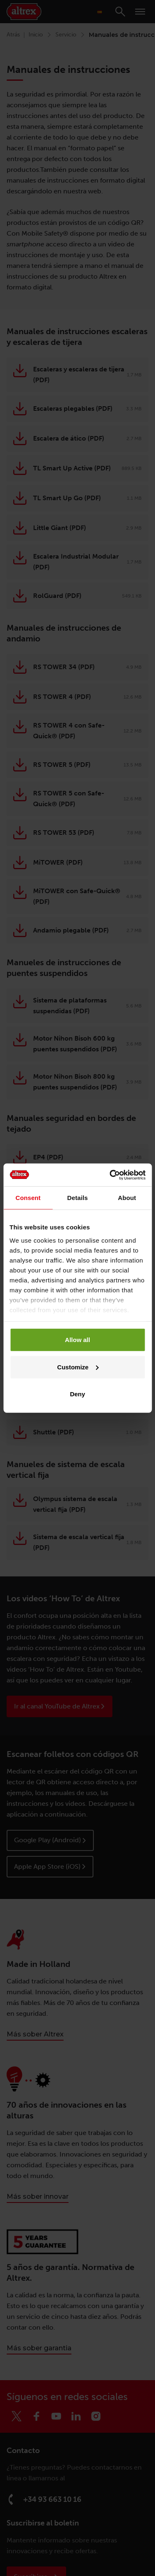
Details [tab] (77, 1197)
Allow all (77, 1339)
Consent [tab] (28, 1197)
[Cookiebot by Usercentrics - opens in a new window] (110, 1174)
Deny (77, 1394)
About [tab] (127, 1197)
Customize (77, 1366)
